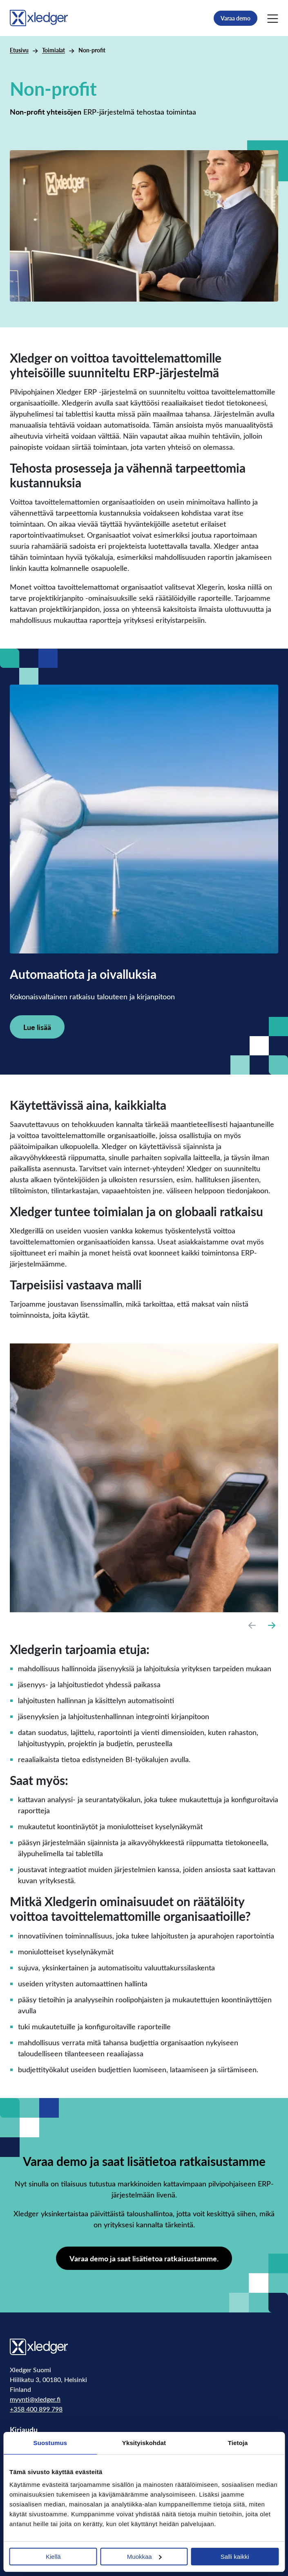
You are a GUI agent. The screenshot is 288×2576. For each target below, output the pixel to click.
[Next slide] (271, 1625)
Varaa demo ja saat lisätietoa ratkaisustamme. (144, 2258)
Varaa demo (235, 18)
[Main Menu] (272, 18)
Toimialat (53, 50)
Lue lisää (37, 1027)
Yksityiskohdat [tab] (144, 2442)
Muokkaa (144, 2556)
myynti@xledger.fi (35, 2399)
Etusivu (19, 50)
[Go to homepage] (39, 17)
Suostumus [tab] (50, 2442)
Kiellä (53, 2556)
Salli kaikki (235, 2556)
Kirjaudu (24, 2429)
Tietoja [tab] (238, 2442)
